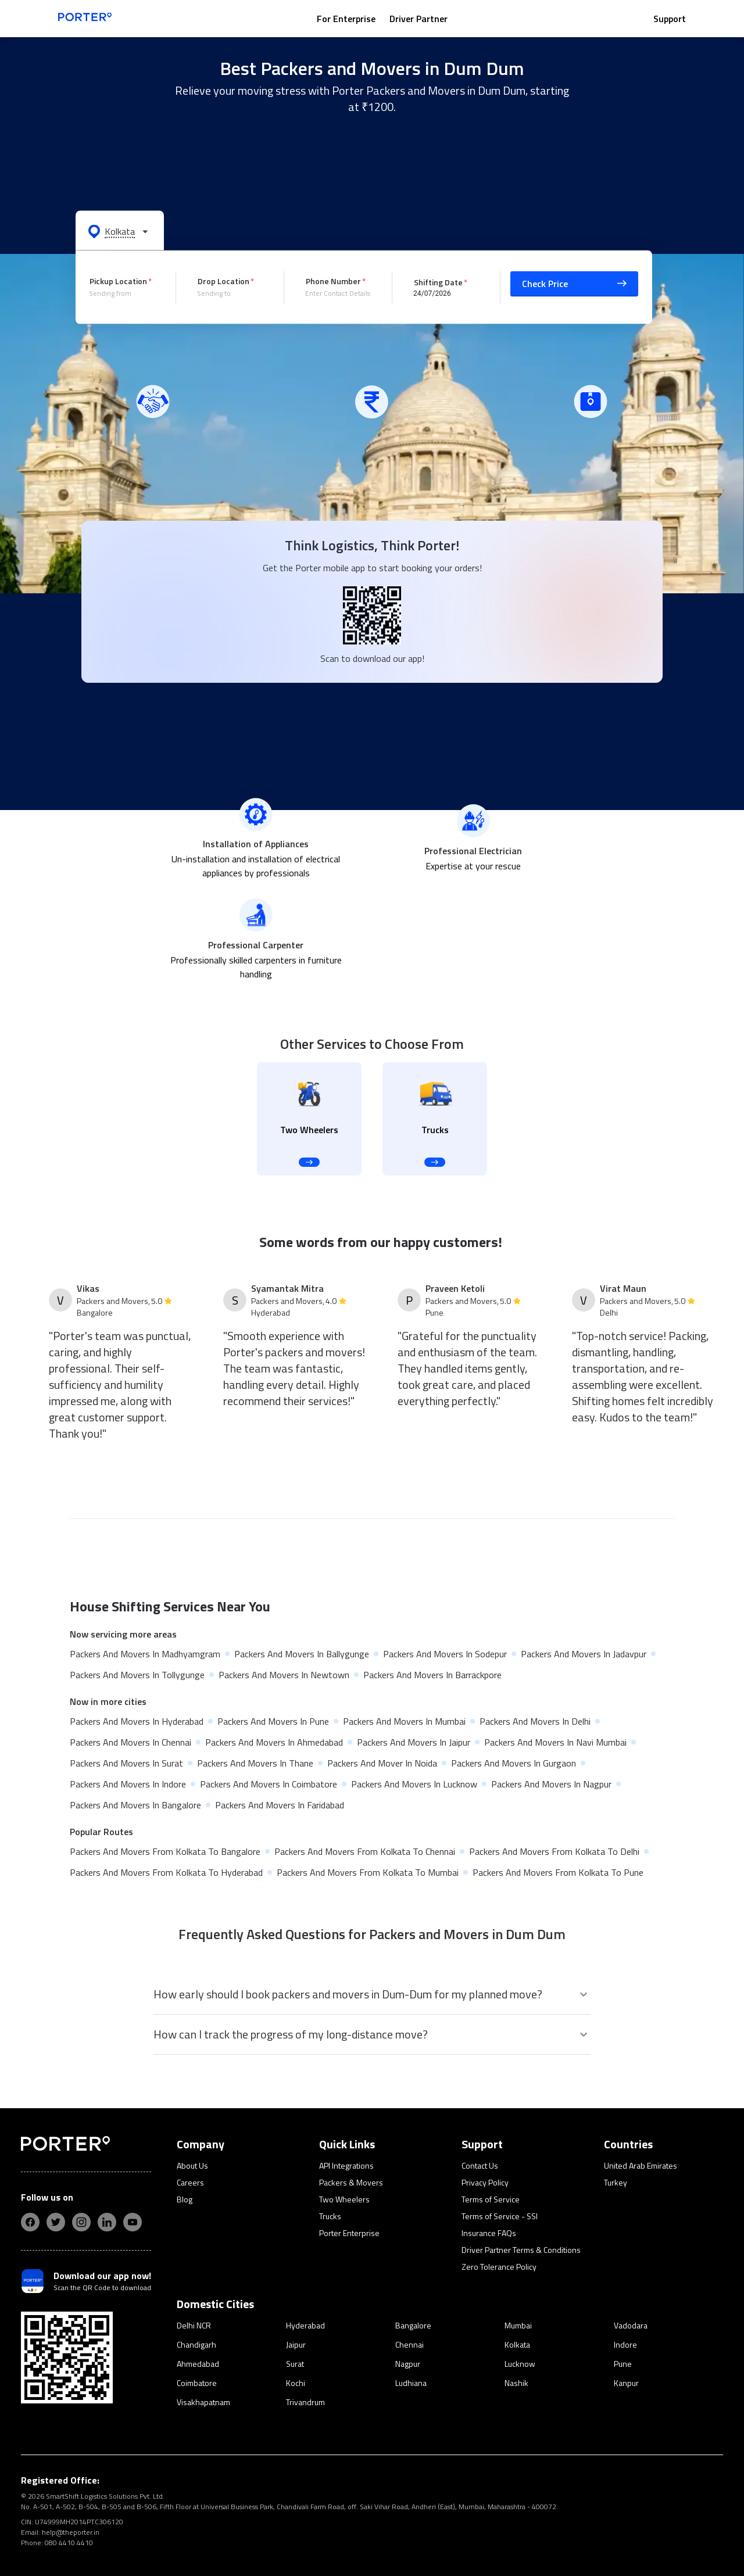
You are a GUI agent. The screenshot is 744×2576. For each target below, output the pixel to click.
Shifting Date (438, 281)
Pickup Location (118, 281)
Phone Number (333, 281)
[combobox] (124, 293)
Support (669, 19)
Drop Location (223, 281)
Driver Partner (418, 19)
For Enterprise (346, 19)
